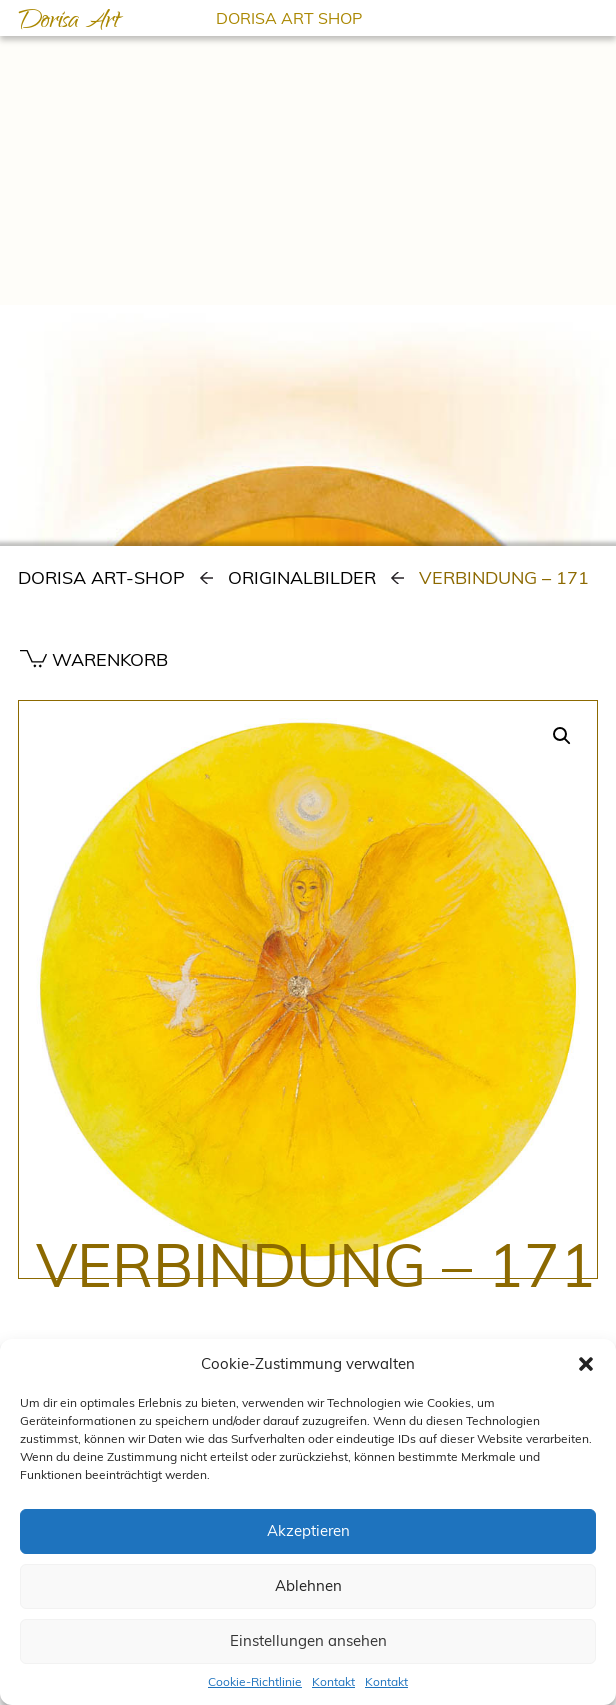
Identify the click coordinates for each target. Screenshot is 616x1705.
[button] (586, 1364)
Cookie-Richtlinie (255, 1681)
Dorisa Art (69, 23)
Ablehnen (308, 1585)
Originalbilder (302, 577)
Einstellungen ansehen (308, 1640)
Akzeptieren (308, 1530)
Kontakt (333, 1681)
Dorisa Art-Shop (101, 577)
